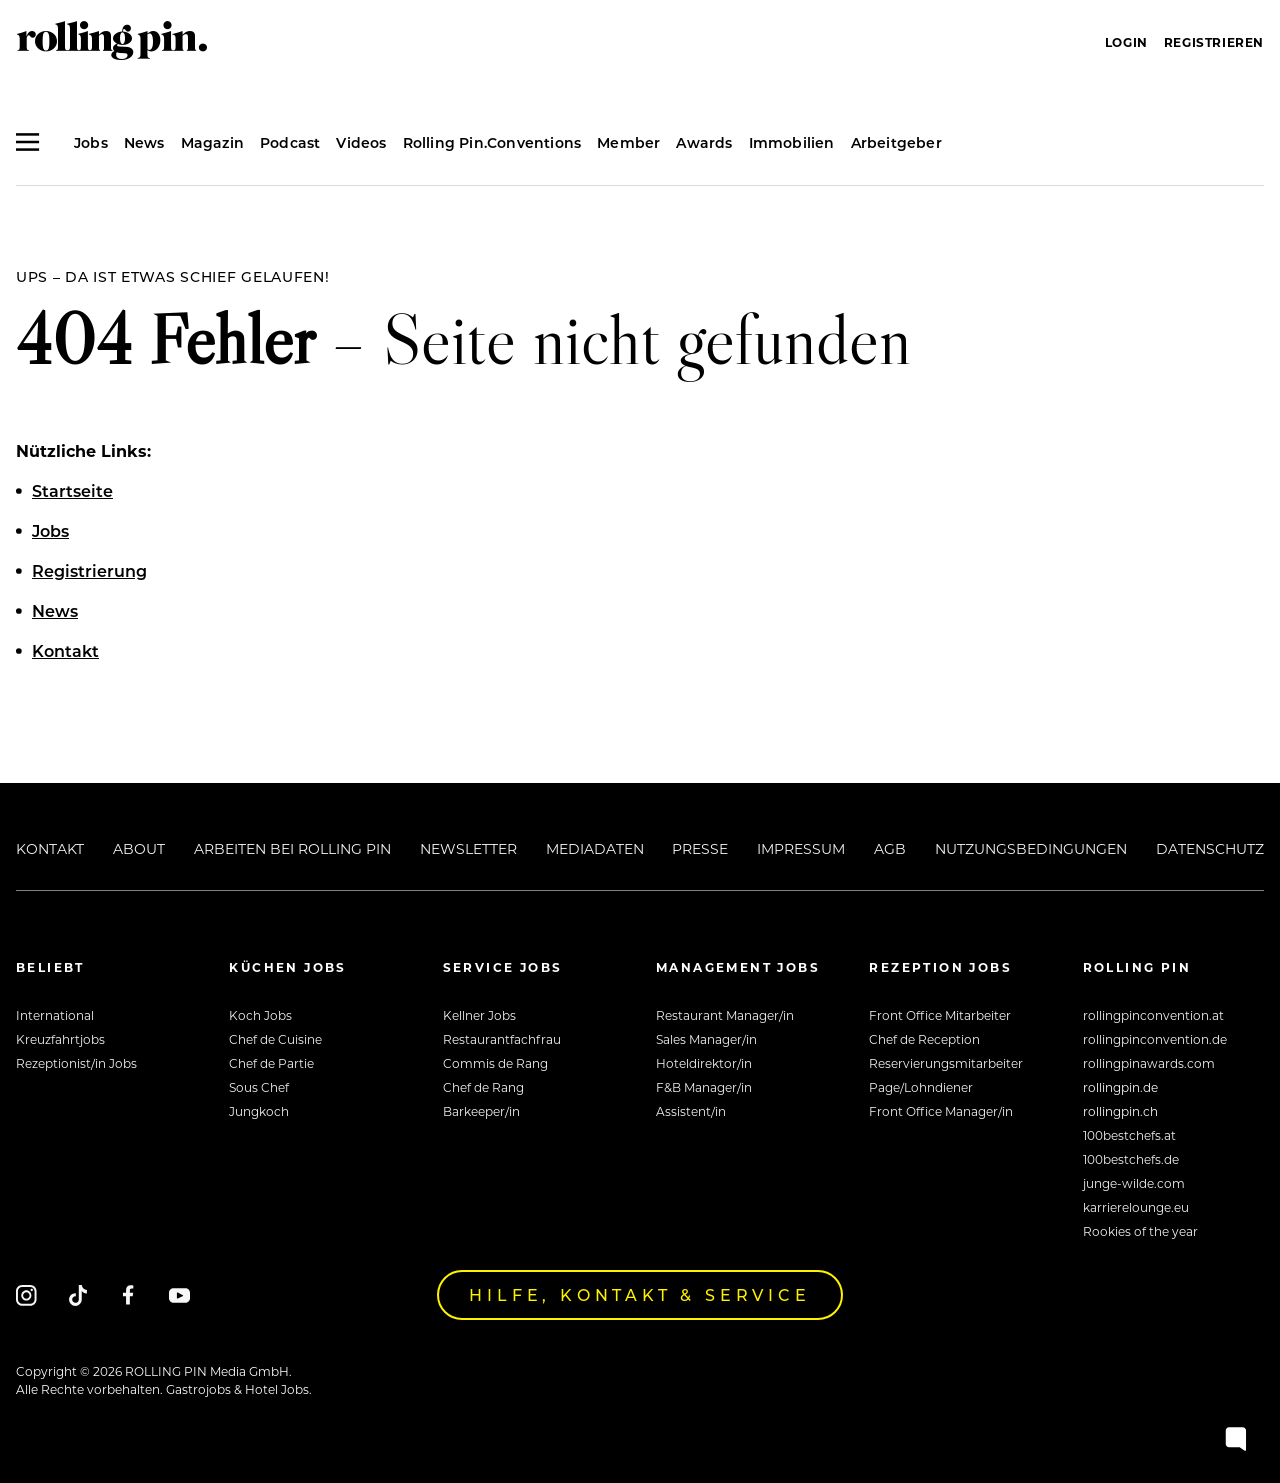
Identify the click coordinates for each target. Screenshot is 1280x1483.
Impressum (801, 848)
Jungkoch (259, 1111)
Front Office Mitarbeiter (940, 1015)
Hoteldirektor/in (704, 1063)
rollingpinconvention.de (1155, 1039)
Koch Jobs (260, 1015)
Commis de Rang (495, 1063)
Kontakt (50, 848)
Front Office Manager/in (941, 1111)
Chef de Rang (483, 1087)
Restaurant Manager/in (725, 1015)
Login (1126, 42)
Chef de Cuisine (275, 1039)
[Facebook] (128, 1294)
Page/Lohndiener (921, 1087)
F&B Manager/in (704, 1087)
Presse (700, 848)
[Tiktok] (77, 1294)
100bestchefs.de (1131, 1159)
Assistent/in (691, 1111)
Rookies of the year (1140, 1231)
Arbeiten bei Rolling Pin (292, 848)
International (55, 1015)
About (139, 848)
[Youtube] (179, 1294)
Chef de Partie (271, 1063)
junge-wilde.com (1134, 1183)
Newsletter (468, 848)
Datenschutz (1210, 848)
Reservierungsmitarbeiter (946, 1063)
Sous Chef (259, 1087)
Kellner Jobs (479, 1015)
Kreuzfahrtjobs (60, 1039)
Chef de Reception (924, 1039)
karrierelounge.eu (1136, 1207)
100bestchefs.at (1129, 1135)
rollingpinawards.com (1149, 1063)
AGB (890, 848)
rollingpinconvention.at (1153, 1015)
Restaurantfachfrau (502, 1039)
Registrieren (1214, 42)
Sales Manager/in (706, 1039)
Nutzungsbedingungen (1031, 848)
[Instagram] (26, 1294)
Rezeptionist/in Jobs (76, 1063)
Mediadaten (595, 848)
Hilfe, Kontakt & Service (639, 1294)
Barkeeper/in (481, 1111)
